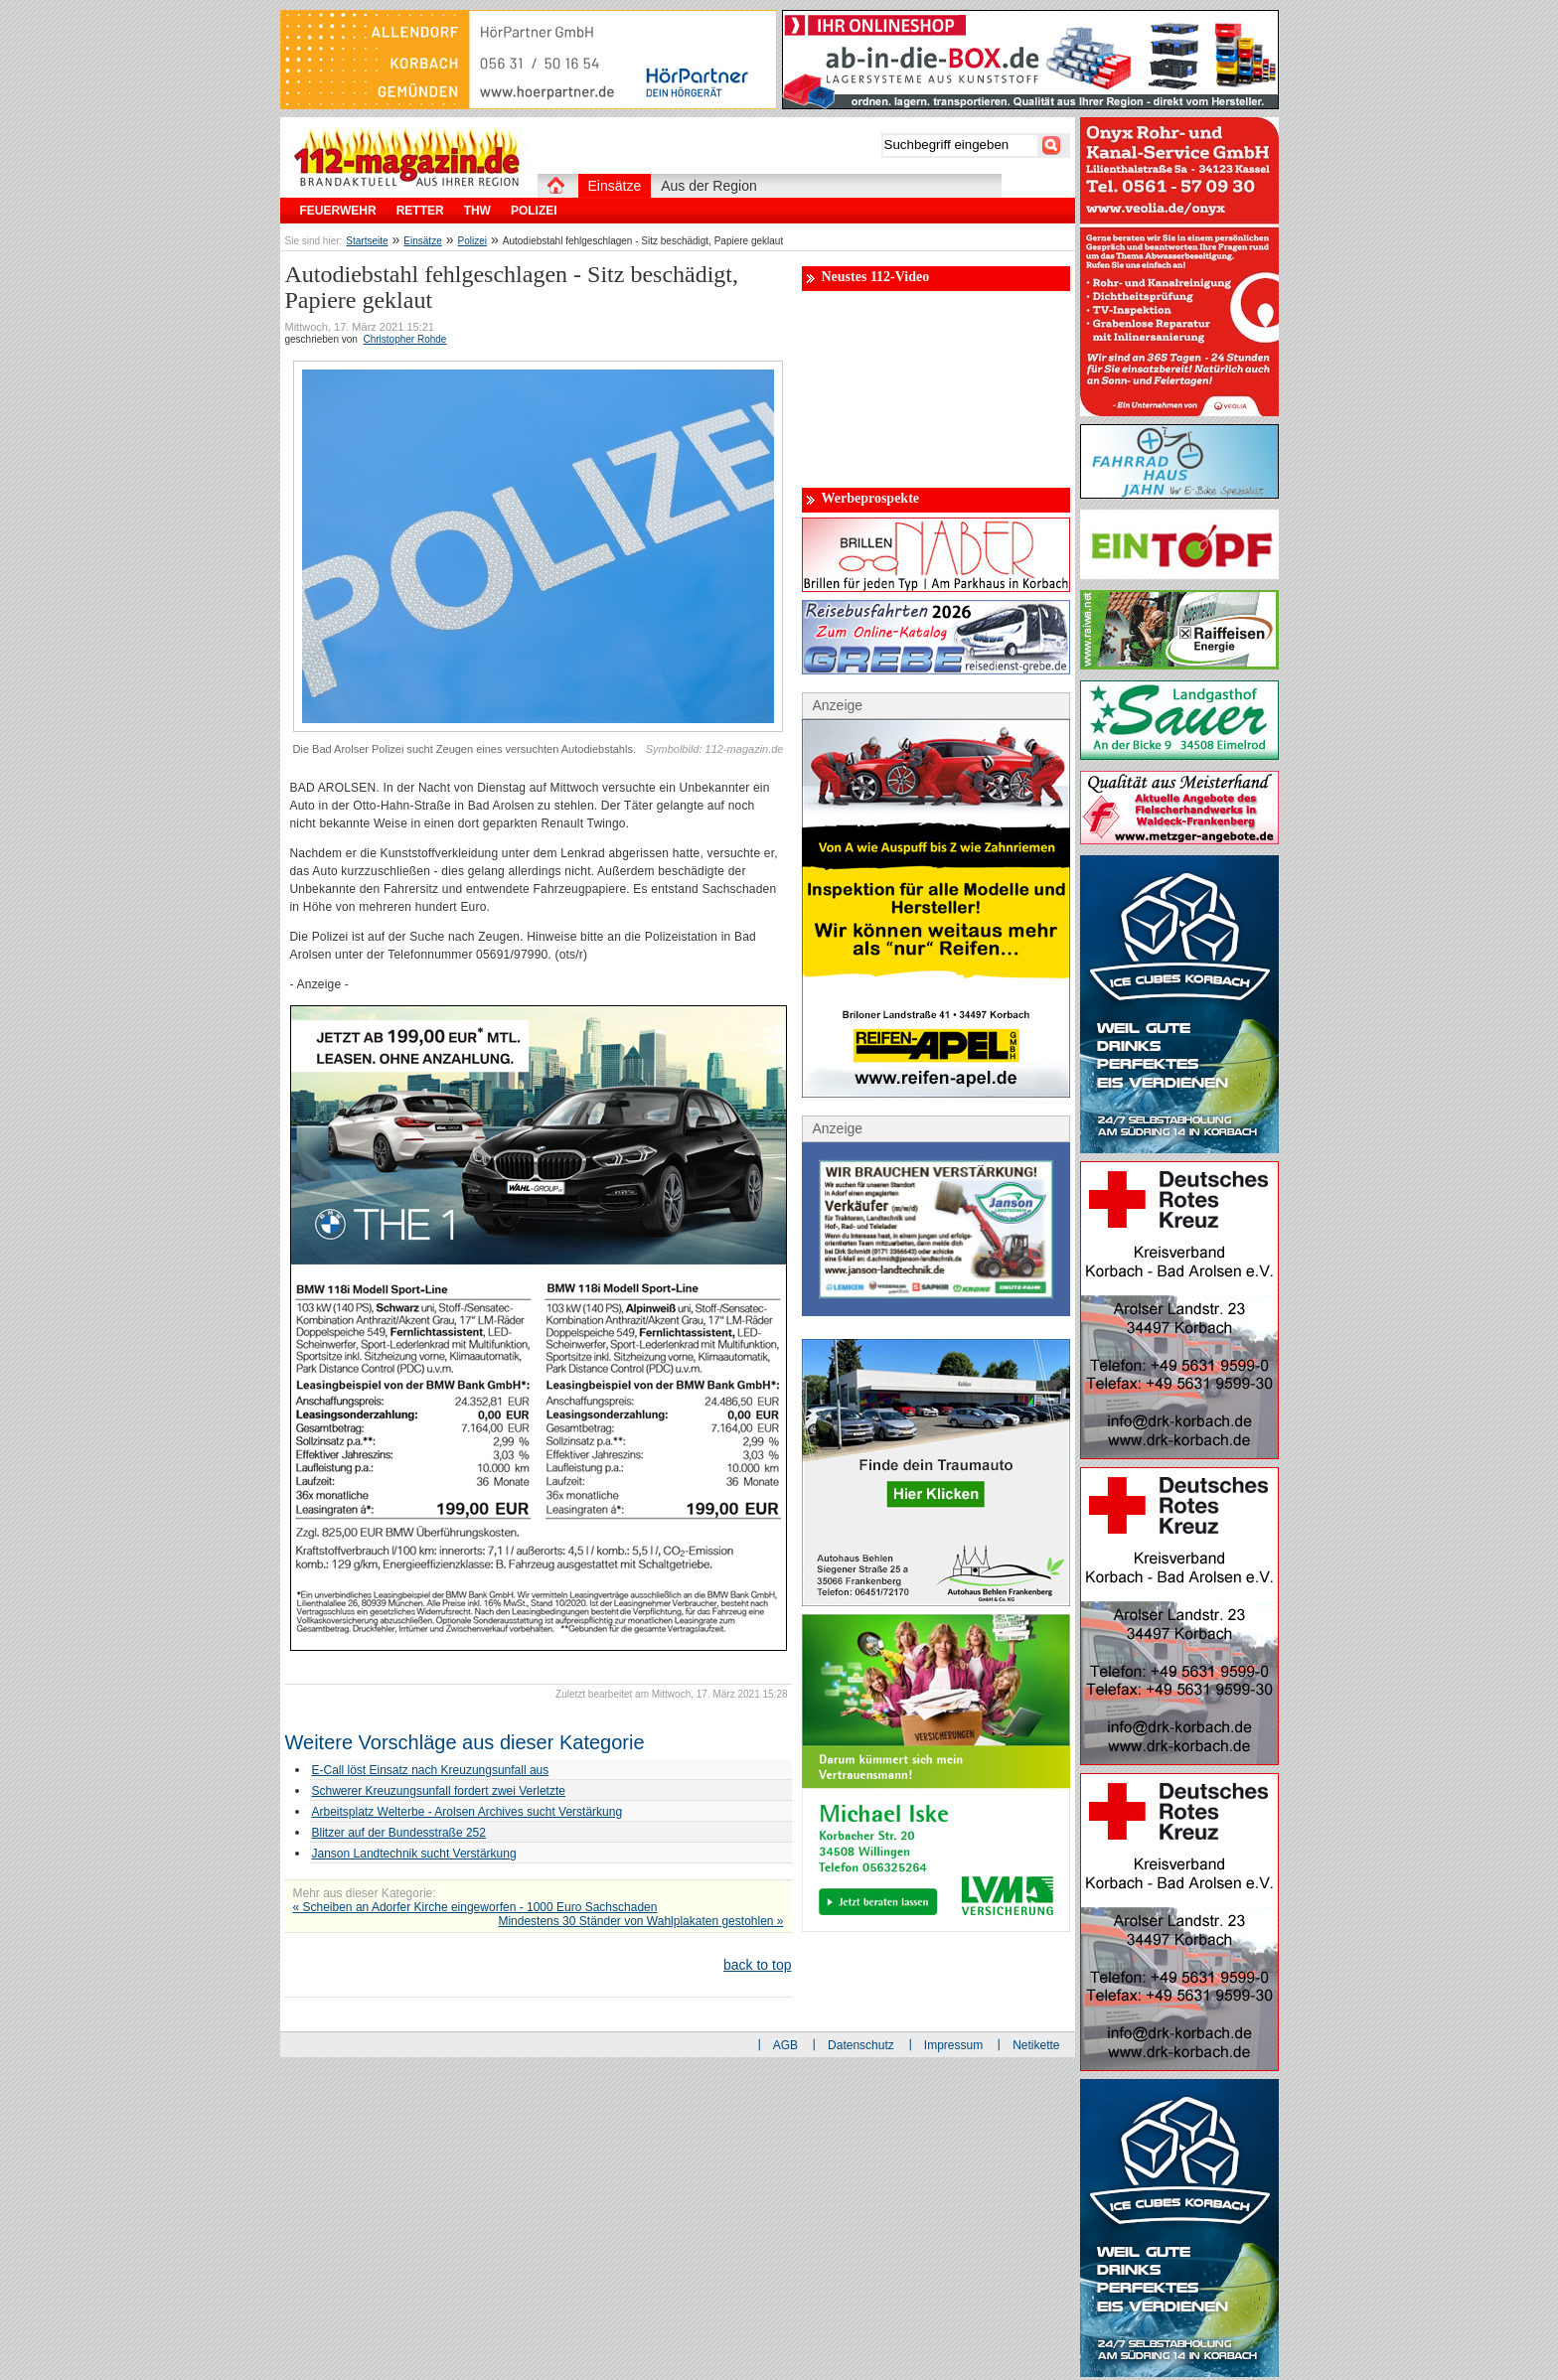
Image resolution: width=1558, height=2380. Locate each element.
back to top (757, 1965)
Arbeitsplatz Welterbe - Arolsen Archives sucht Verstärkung (467, 1812)
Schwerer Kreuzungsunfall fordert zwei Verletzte (438, 1791)
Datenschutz (861, 2045)
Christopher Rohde (404, 339)
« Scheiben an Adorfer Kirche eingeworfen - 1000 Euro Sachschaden (475, 1907)
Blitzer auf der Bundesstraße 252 (399, 1833)
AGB (785, 2045)
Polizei (472, 240)
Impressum (953, 2045)
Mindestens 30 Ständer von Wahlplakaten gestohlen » (640, 1921)
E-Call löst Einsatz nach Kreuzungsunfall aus (430, 1770)
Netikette (1036, 2045)
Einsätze (422, 240)
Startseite (367, 240)
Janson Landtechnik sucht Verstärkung (414, 1853)
